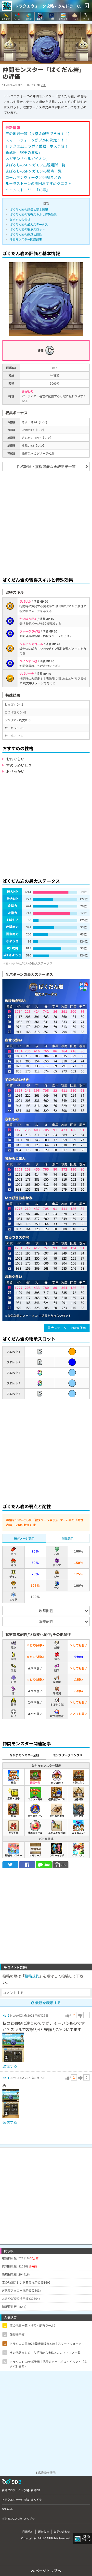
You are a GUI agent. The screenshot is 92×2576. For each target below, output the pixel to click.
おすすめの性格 (20, 219)
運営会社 (43, 2531)
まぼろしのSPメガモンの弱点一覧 (33, 170)
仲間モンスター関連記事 (26, 239)
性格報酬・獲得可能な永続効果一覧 (46, 466)
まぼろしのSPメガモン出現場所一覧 (35, 164)
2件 (43, 85)
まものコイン (35, 1811)
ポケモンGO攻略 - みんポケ (18, 2518)
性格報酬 (78, 1794)
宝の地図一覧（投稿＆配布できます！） (38, 133)
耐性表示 (68, 1538)
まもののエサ (57, 1811)
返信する (9, 2066)
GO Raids (7, 2509)
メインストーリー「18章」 (27, 189)
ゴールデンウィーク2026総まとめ (33, 177)
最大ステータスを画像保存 (67, 1327)
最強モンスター (13, 1850)
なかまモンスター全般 (24, 1755)
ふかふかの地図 (57, 1827)
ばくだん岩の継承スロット (27, 229)
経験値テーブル (56, 1794)
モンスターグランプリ (67, 1755)
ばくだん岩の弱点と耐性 (26, 234)
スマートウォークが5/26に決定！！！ (36, 139)
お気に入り (78, 1777)
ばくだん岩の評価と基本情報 (29, 209)
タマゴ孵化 (57, 1777)
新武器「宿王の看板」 (23, 152)
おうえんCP (78, 1827)
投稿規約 (32, 1975)
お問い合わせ (62, 2531)
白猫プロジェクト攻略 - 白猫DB (21, 2490)
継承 (13, 1811)
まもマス (78, 1811)
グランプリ (78, 1850)
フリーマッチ (57, 1850)
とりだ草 (13, 1827)
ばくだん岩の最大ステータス (29, 224)
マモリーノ (35, 1850)
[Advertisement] (46, 523)
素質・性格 (13, 1794)
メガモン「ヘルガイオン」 (27, 158)
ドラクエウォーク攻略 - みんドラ (44, 6)
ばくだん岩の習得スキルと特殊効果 (33, 214)
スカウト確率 (35, 1794)
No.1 (5, 2078)
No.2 (5, 2015)
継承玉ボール (35, 1827)
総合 (13, 1777)
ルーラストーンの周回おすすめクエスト (38, 183)
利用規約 (27, 2531)
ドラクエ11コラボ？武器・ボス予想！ (36, 146)
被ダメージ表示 (24, 1538)
